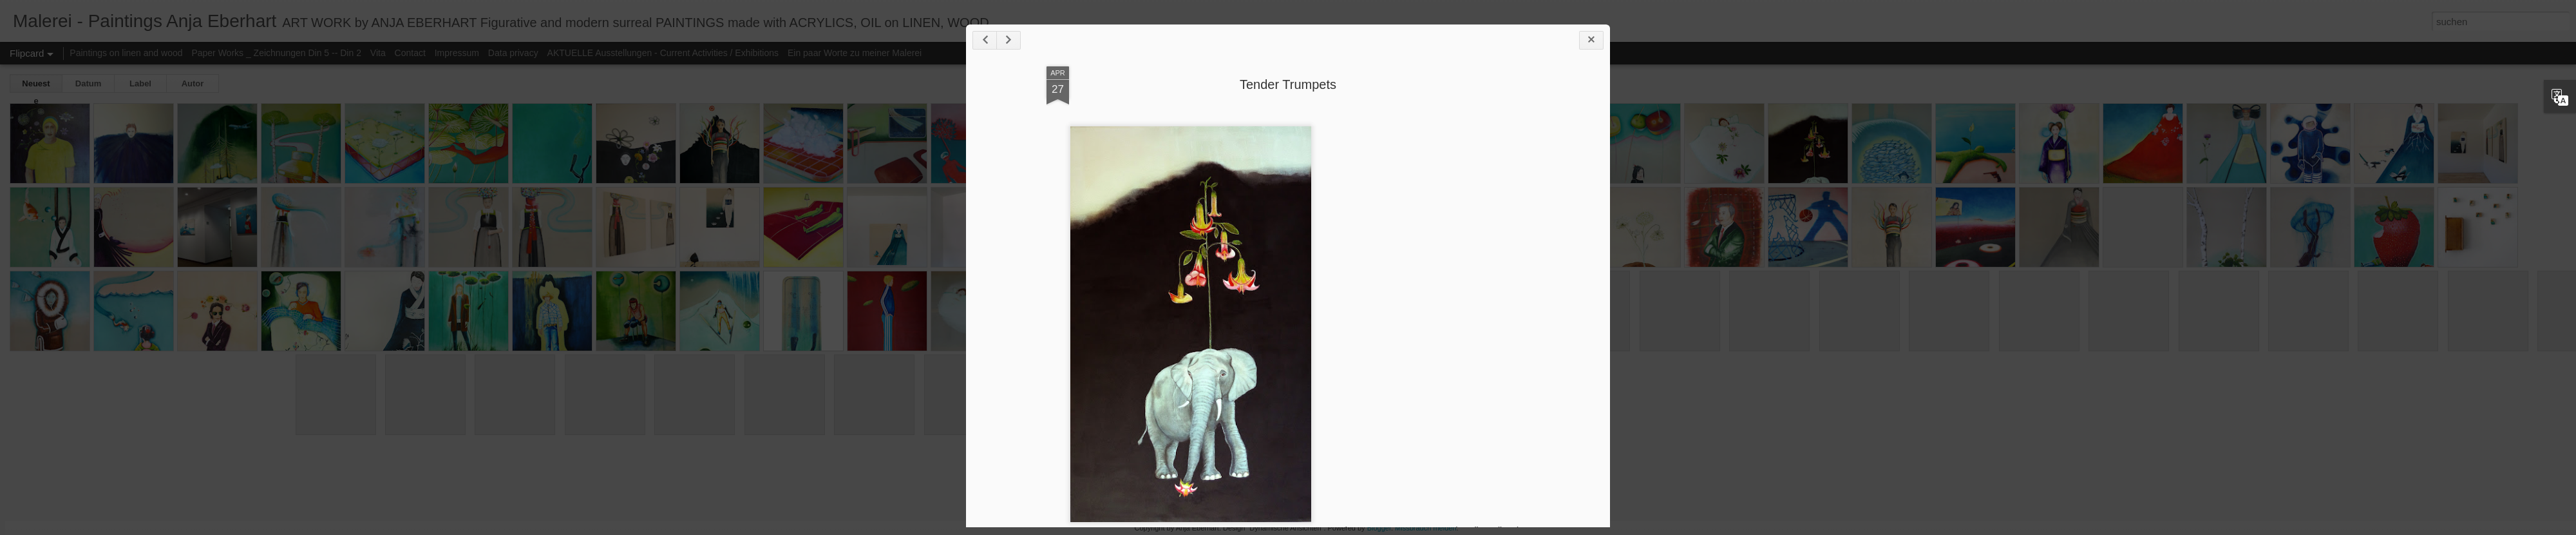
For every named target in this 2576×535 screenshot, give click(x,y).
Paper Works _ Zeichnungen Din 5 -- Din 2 (277, 53)
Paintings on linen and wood (126, 53)
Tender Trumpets (1288, 84)
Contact (410, 53)
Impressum (457, 53)
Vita (378, 53)
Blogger (1379, 528)
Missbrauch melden (1425, 528)
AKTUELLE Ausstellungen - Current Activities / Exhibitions (663, 53)
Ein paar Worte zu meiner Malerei (855, 53)
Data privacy (513, 53)
